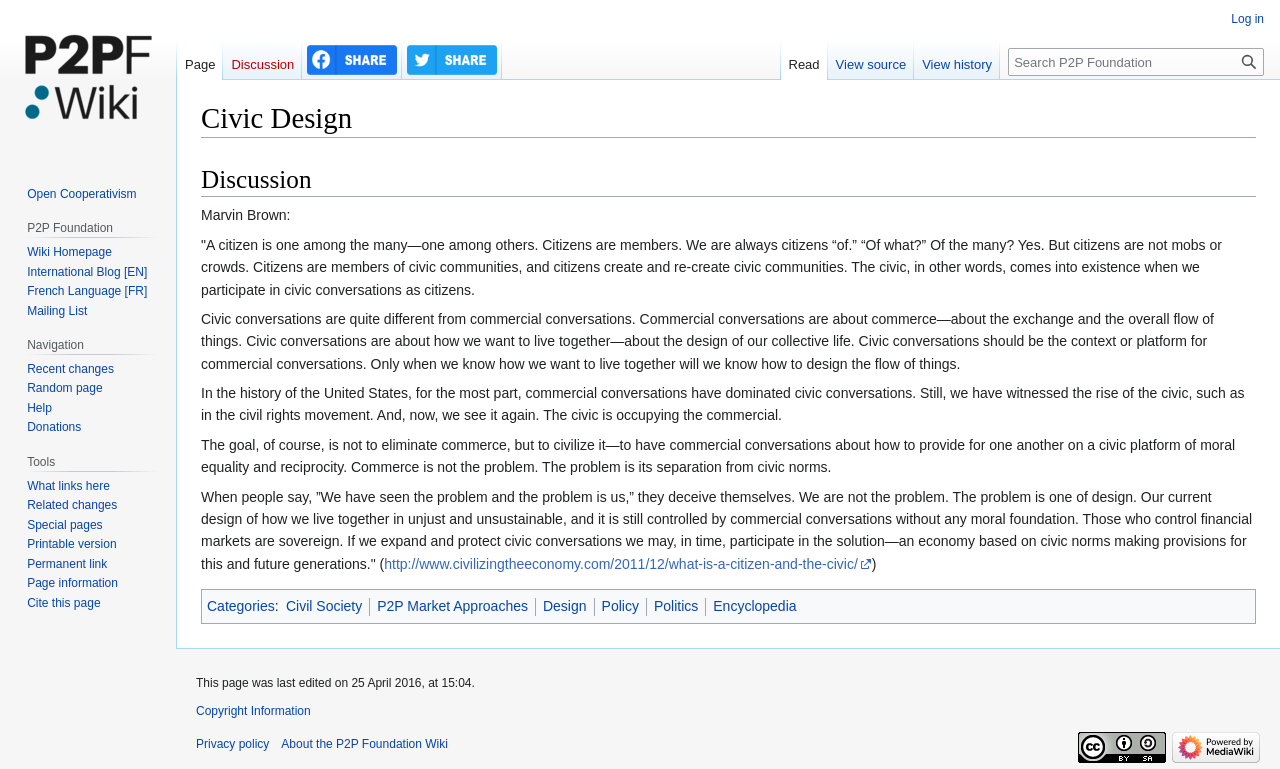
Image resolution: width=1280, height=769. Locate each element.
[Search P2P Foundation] (1136, 62)
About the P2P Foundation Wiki (364, 744)
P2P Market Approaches (452, 606)
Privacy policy (232, 744)
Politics (676, 606)
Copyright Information (253, 711)
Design (565, 606)
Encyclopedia (754, 606)
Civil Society (324, 606)
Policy (620, 606)
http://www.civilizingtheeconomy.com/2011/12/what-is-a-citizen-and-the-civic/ (621, 564)
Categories (241, 606)
